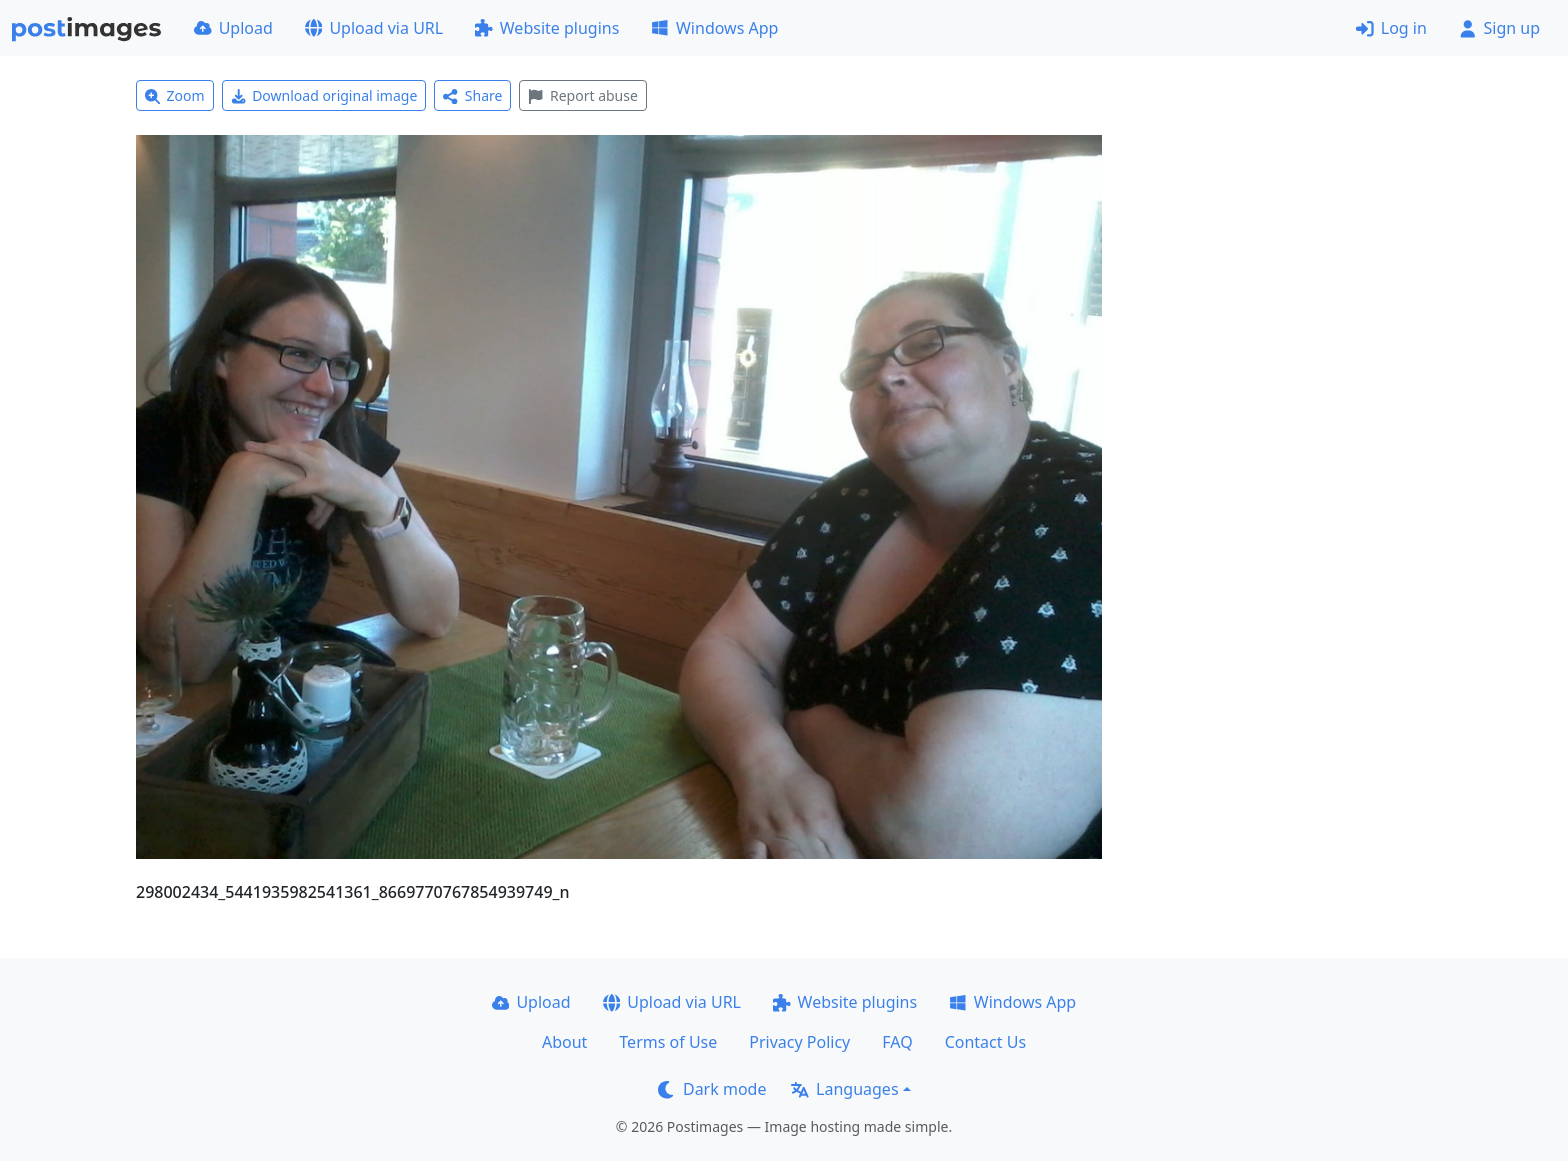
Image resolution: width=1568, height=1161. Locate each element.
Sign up (1499, 28)
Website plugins (547, 28)
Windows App (714, 28)
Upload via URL (374, 28)
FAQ (897, 1042)
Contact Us (985, 1042)
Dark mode (712, 1089)
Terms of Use (668, 1042)
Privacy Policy (799, 1042)
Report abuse (582, 95)
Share (472, 95)
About (564, 1042)
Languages (844, 1089)
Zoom (175, 95)
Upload (233, 28)
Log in (1391, 28)
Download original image (324, 95)
